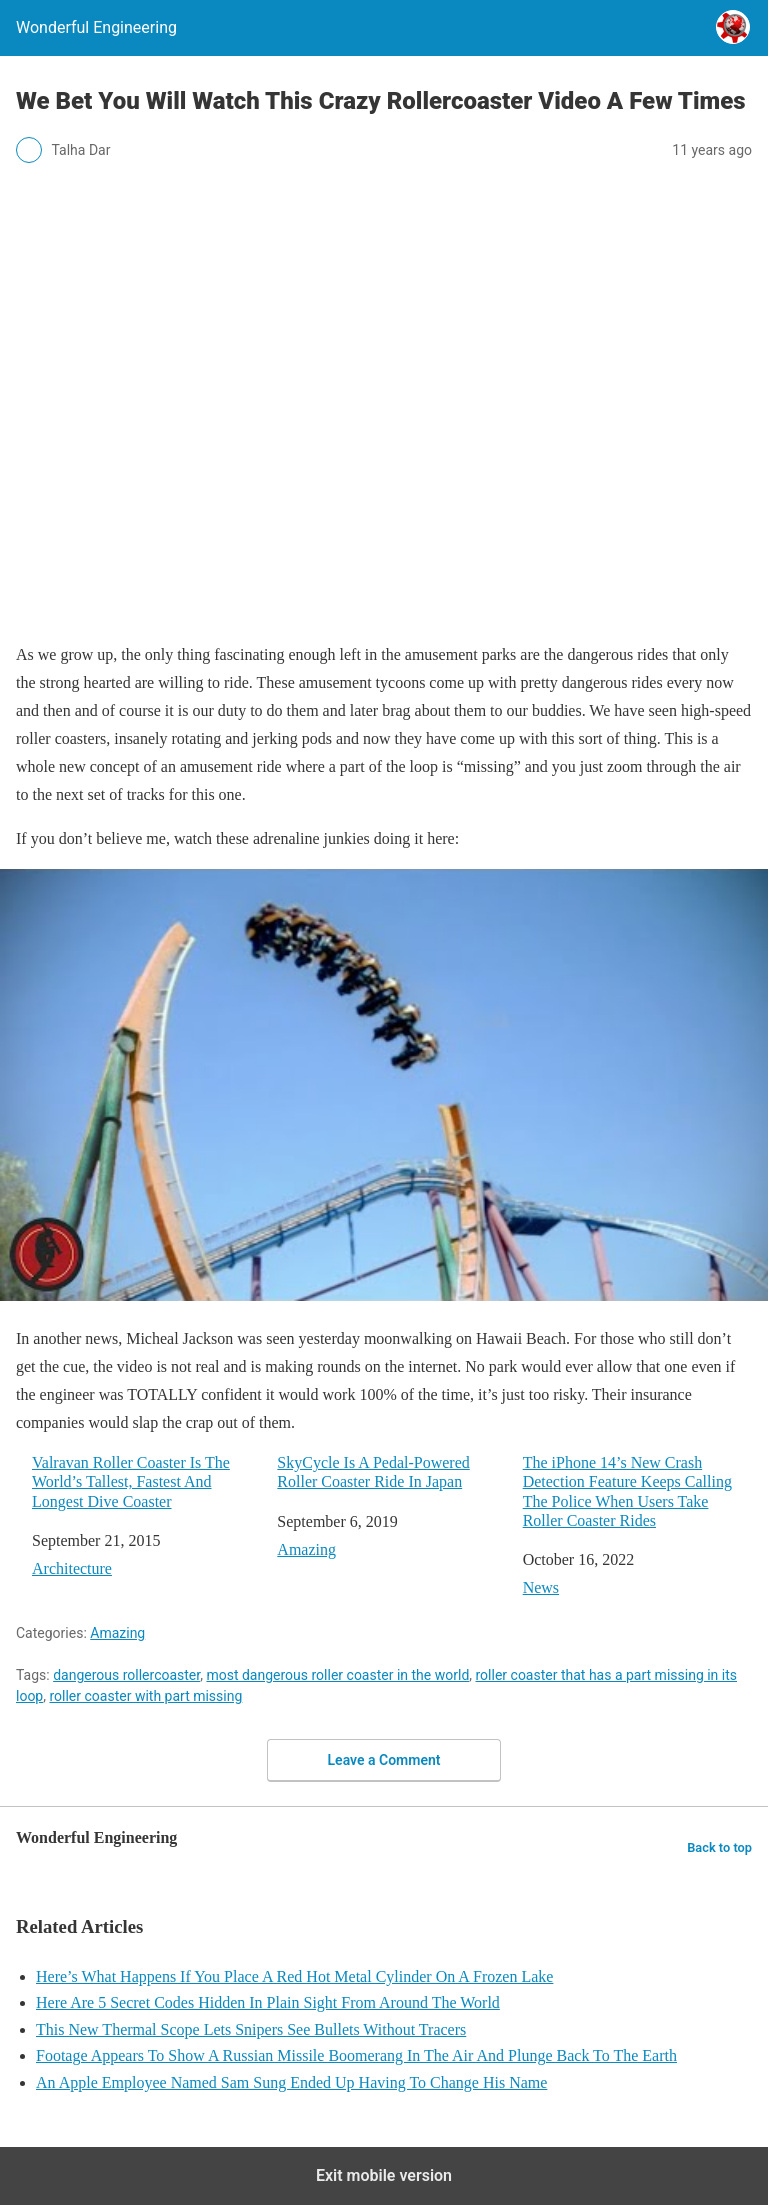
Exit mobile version (384, 2175)
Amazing (306, 1549)
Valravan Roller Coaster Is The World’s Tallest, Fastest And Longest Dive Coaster (131, 1481)
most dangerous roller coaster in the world (337, 1675)
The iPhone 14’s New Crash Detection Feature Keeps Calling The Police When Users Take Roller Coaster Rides (627, 1491)
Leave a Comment (384, 1760)
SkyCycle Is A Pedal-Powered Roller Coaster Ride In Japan (373, 1472)
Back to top (719, 1847)
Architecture (72, 1568)
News (541, 1587)
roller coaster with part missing (145, 1696)
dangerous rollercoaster (126, 1675)
